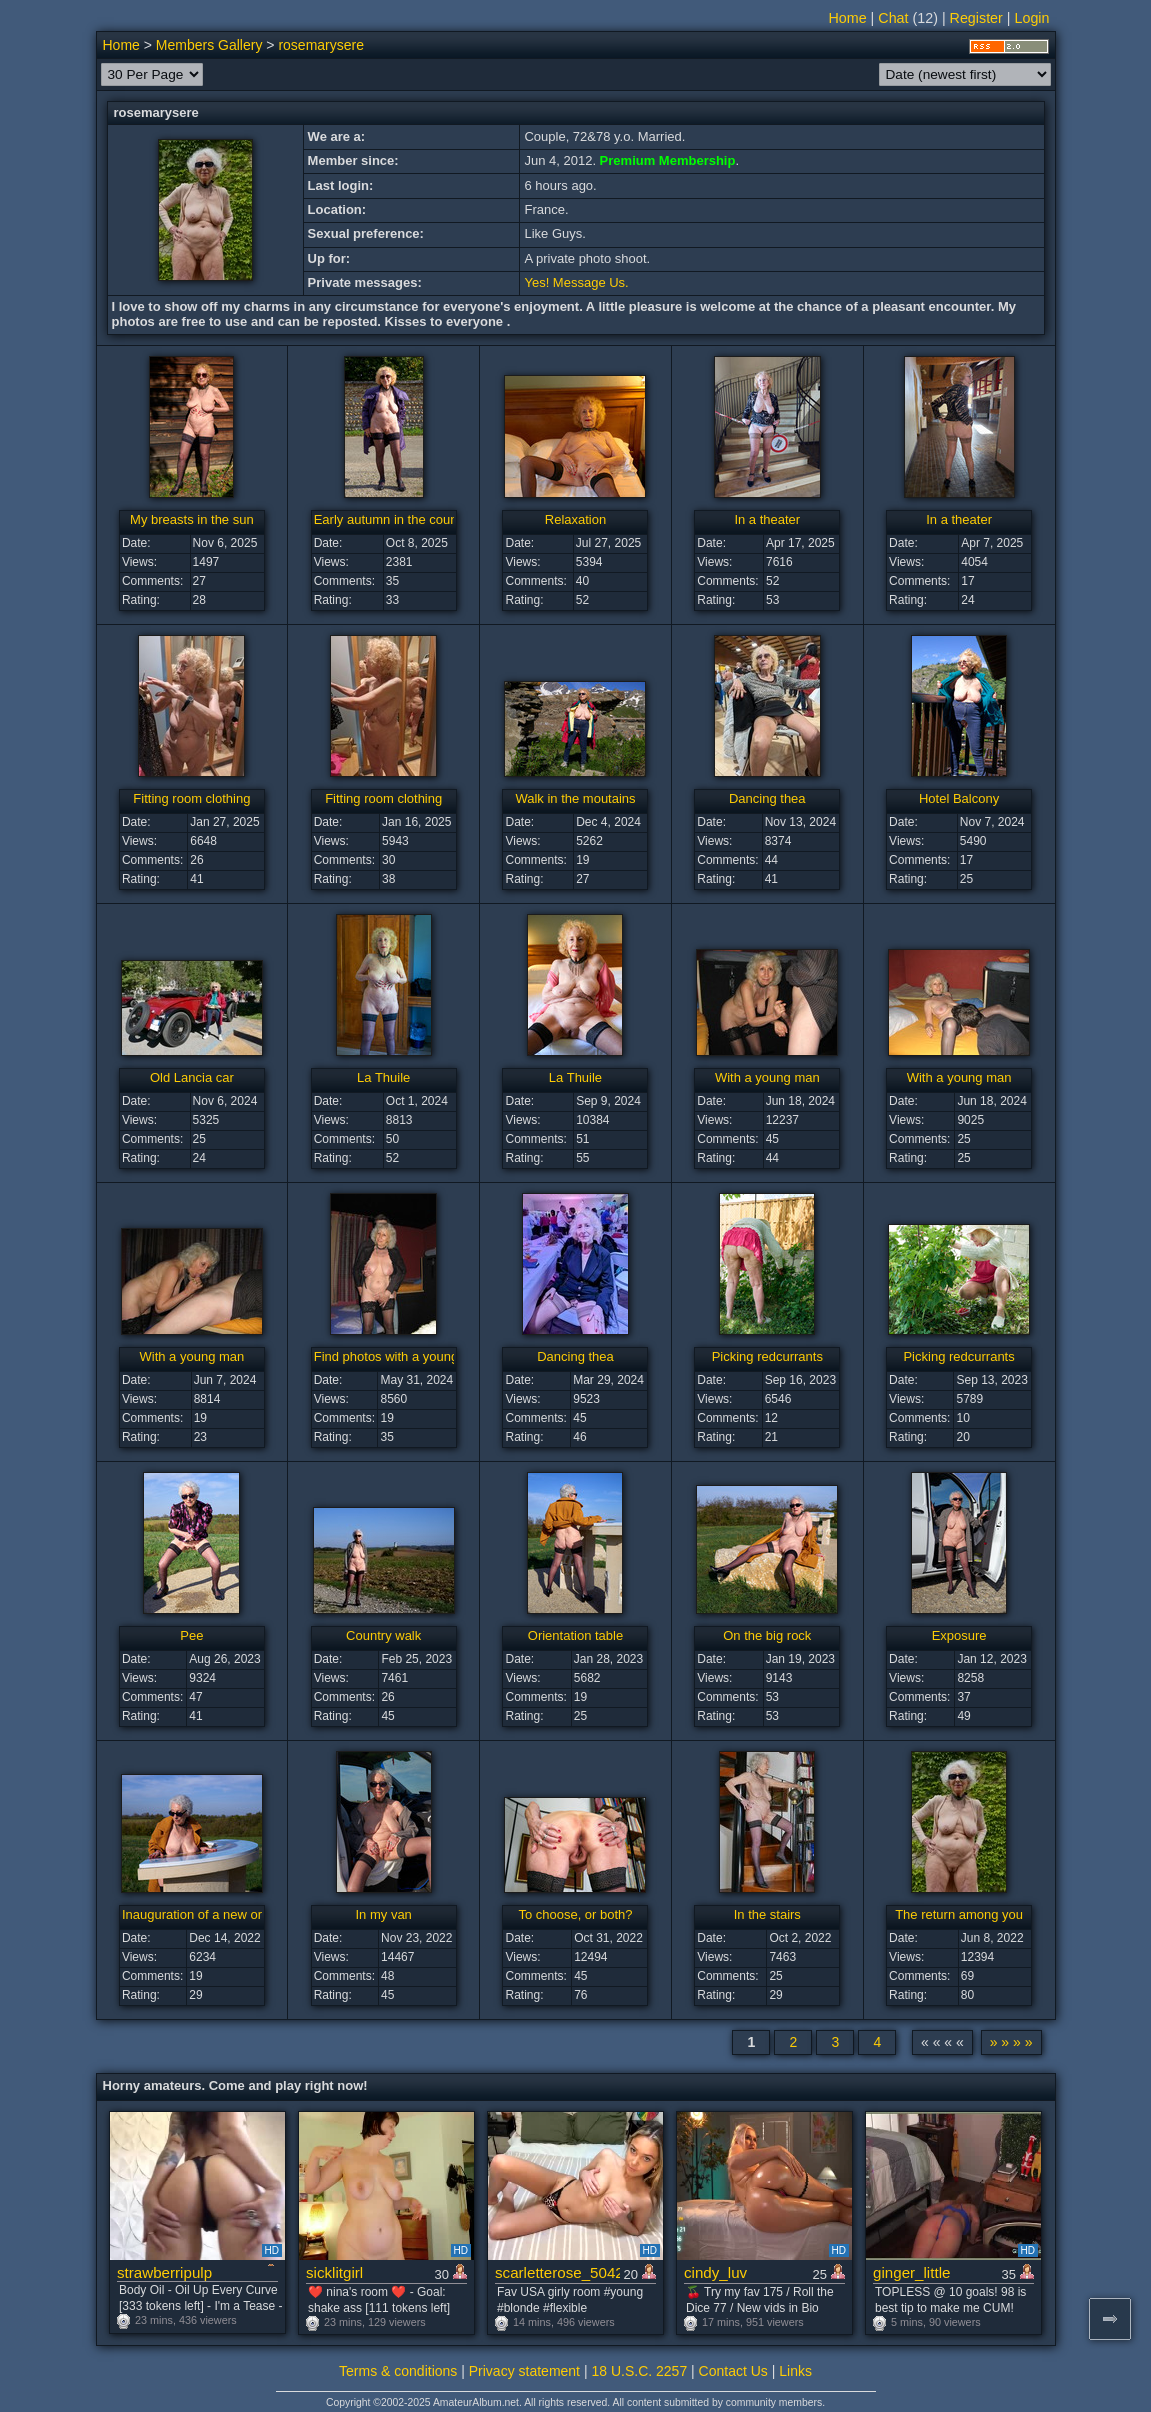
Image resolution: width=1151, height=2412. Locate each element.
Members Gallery (209, 45)
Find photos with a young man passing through (449, 1356)
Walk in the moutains (575, 798)
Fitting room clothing (191, 798)
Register (976, 18)
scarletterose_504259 (557, 2272)
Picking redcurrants (767, 1356)
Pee (191, 1635)
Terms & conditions (398, 2371)
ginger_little (911, 2272)
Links (795, 2371)
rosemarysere (321, 45)
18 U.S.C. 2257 (639, 2371)
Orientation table (575, 1635)
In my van (384, 1914)
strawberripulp (164, 2272)
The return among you (959, 1914)
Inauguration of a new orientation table (232, 1914)
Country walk (383, 1635)
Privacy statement (524, 2371)
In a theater (767, 519)
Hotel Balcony (959, 798)
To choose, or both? (575, 1914)
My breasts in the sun (192, 519)
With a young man (767, 1077)
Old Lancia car (192, 1077)
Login (1032, 18)
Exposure (959, 1635)
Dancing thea (767, 798)
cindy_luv (715, 2272)
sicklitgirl (334, 2272)
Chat (893, 18)
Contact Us (733, 2371)
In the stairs (767, 1914)
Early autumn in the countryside (405, 519)
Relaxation (575, 519)
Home (848, 18)
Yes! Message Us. (576, 282)
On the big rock (767, 1635)
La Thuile (383, 1077)
